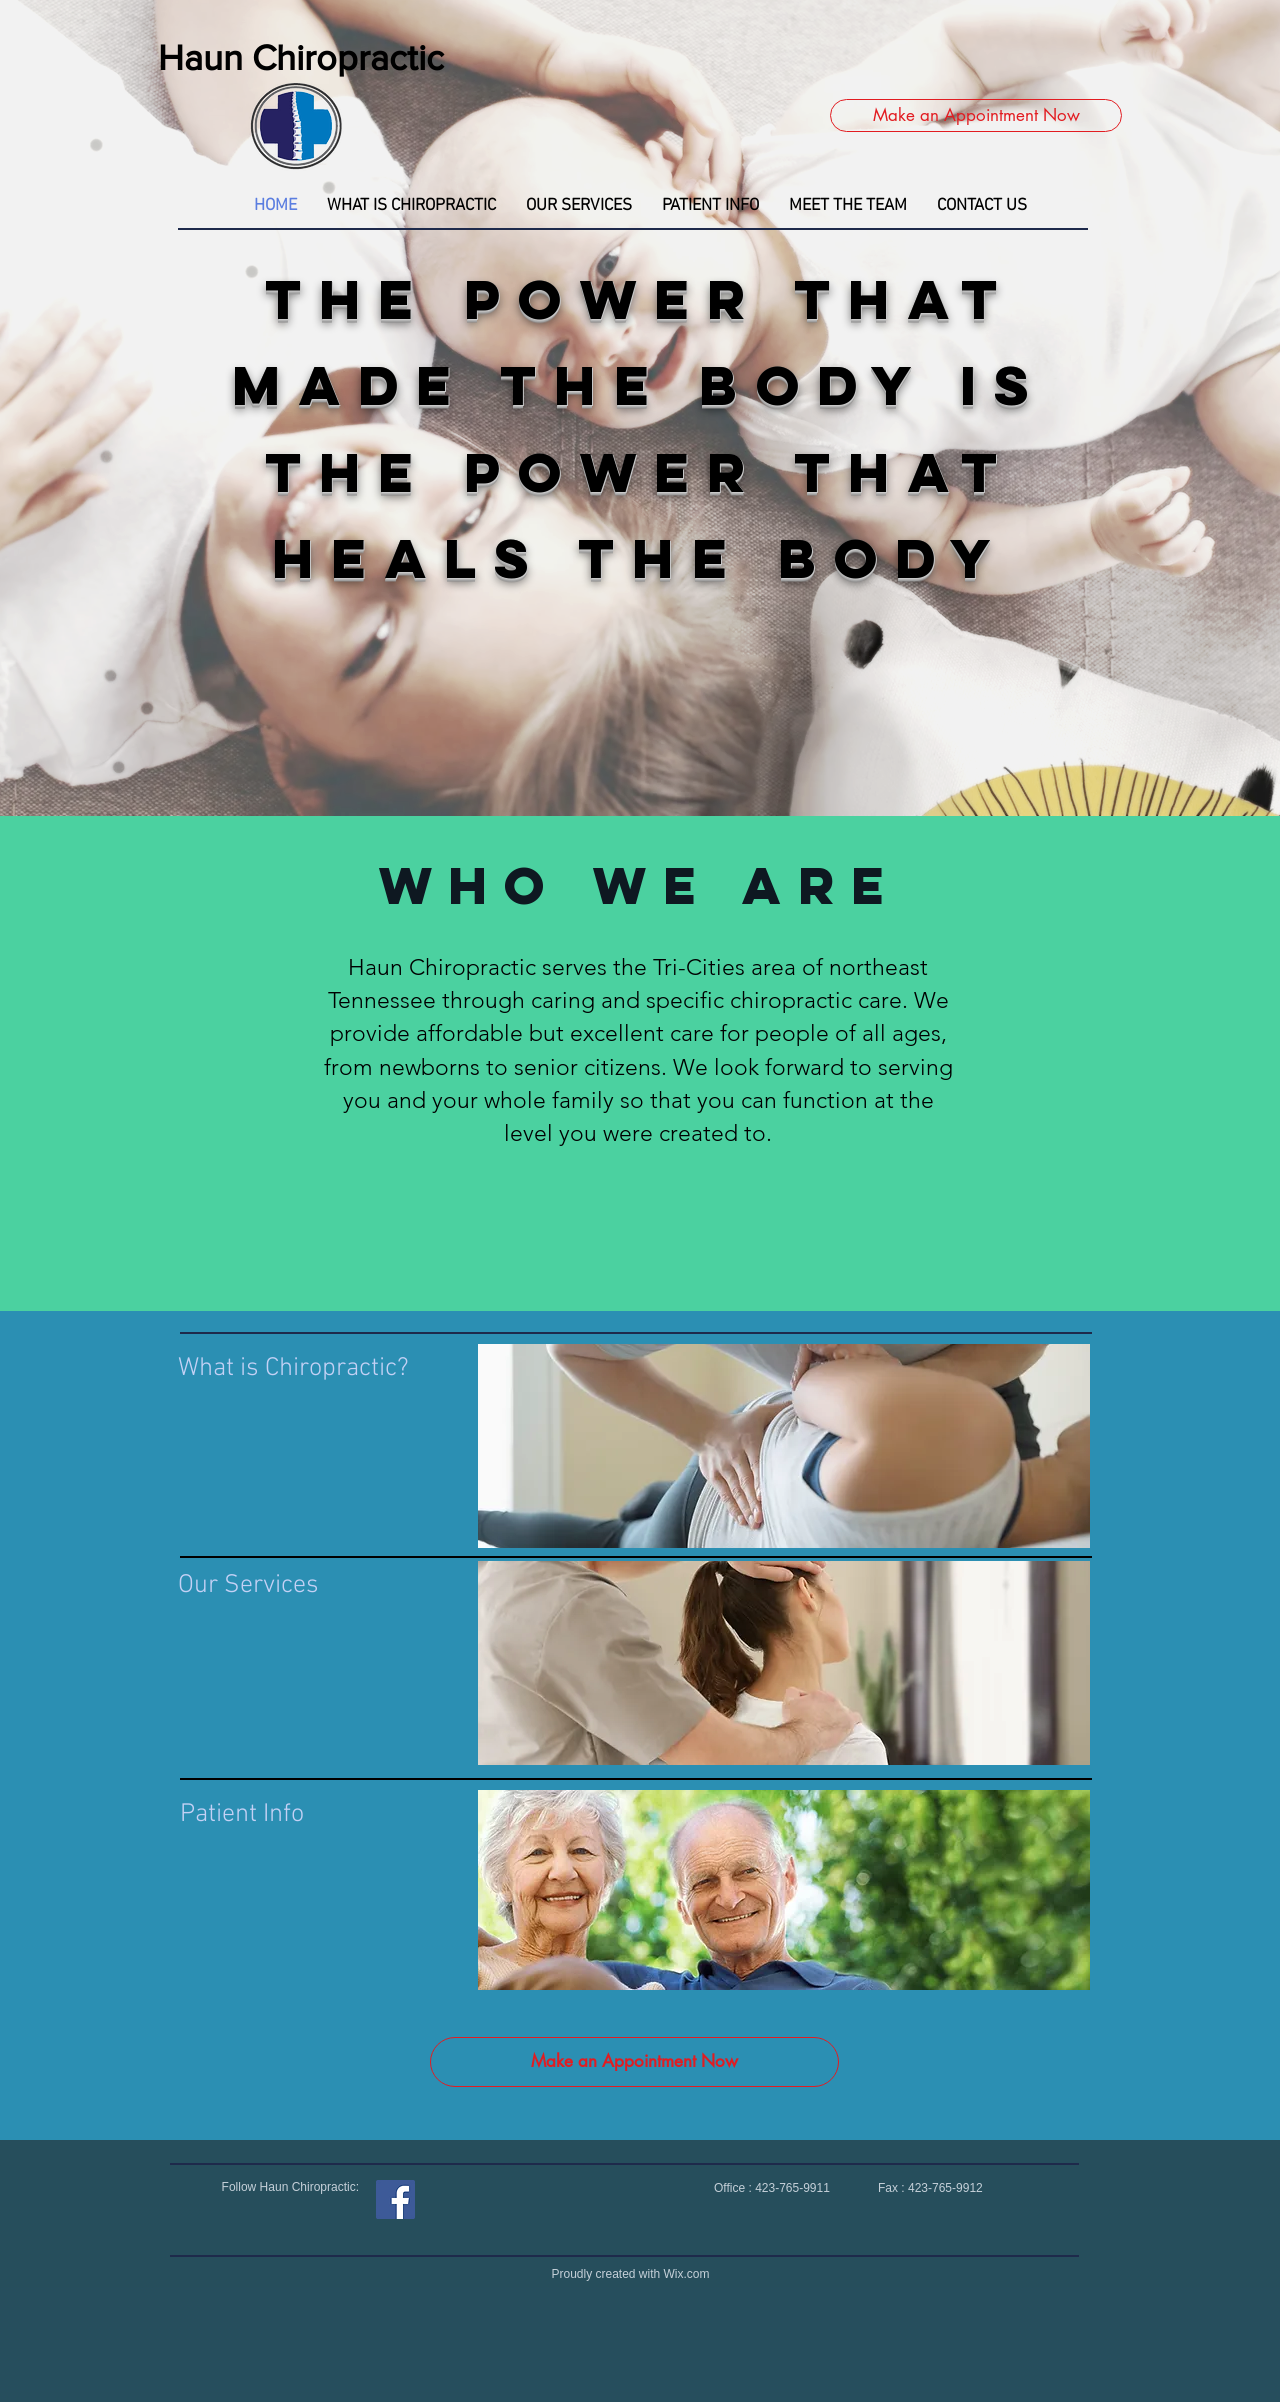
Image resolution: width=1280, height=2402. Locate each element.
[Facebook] (395, 2199)
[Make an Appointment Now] (976, 115)
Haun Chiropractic (301, 57)
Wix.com (687, 2274)
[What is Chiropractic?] (301, 1369)
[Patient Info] (246, 1815)
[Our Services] (273, 1586)
